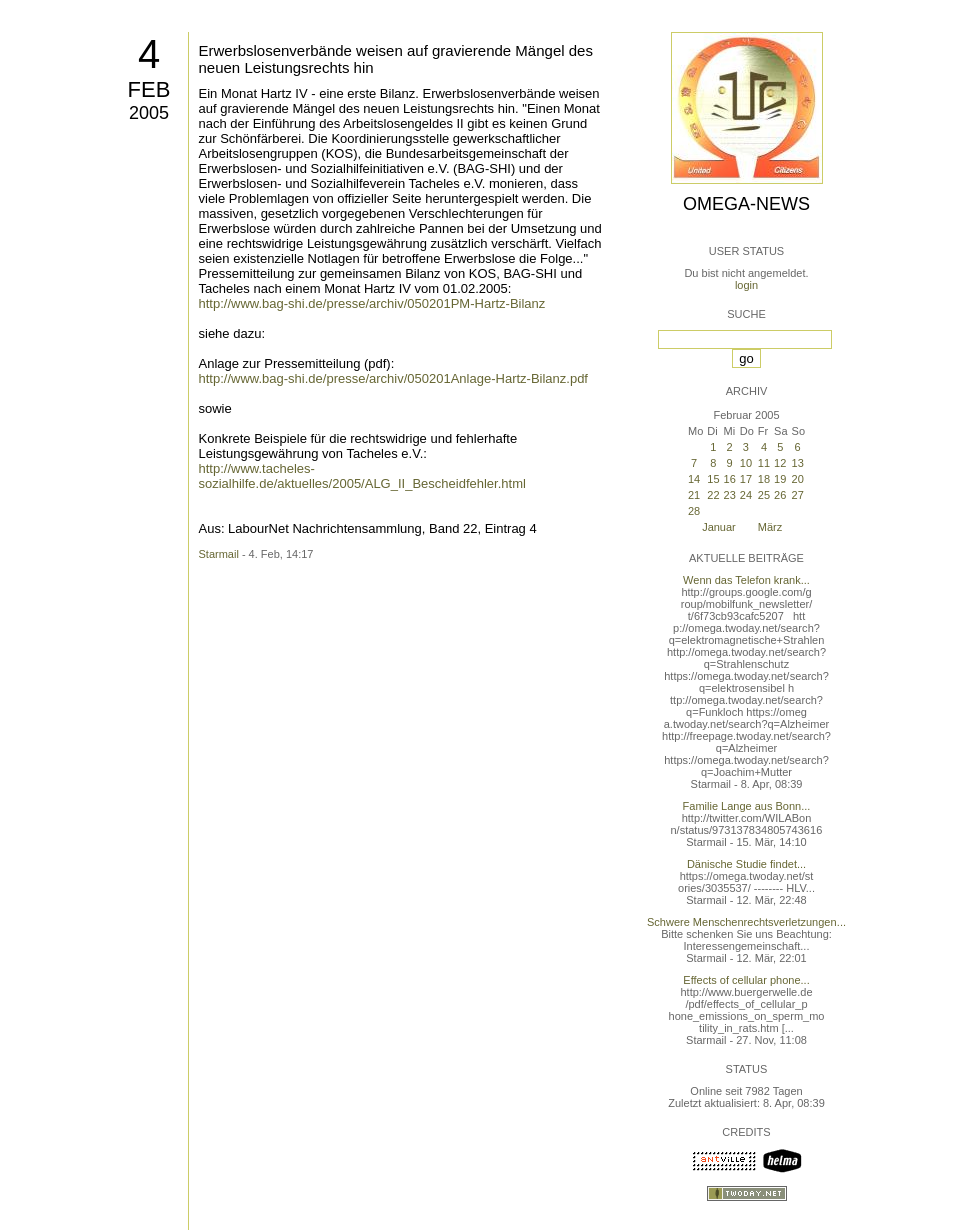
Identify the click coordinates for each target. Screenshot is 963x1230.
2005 (149, 113)
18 (764, 479)
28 (694, 511)
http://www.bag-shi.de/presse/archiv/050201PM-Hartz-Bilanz (372, 303)
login (746, 285)
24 (746, 495)
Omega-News (746, 204)
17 (746, 479)
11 (764, 463)
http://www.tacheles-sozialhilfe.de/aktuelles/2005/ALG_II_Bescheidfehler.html (362, 476)
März (770, 527)
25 (764, 495)
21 (694, 495)
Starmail (219, 554)
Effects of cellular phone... (746, 980)
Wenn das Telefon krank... (746, 580)
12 (780, 463)
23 (730, 495)
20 (798, 479)
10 (746, 463)
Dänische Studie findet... (746, 864)
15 (713, 479)
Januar (719, 527)
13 (798, 463)
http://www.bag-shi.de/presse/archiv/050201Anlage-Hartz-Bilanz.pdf (394, 378)
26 (780, 495)
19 (780, 479)
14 (694, 479)
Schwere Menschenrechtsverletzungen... (746, 922)
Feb (149, 89)
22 (713, 495)
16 (730, 479)
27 (798, 495)
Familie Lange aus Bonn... (747, 806)
